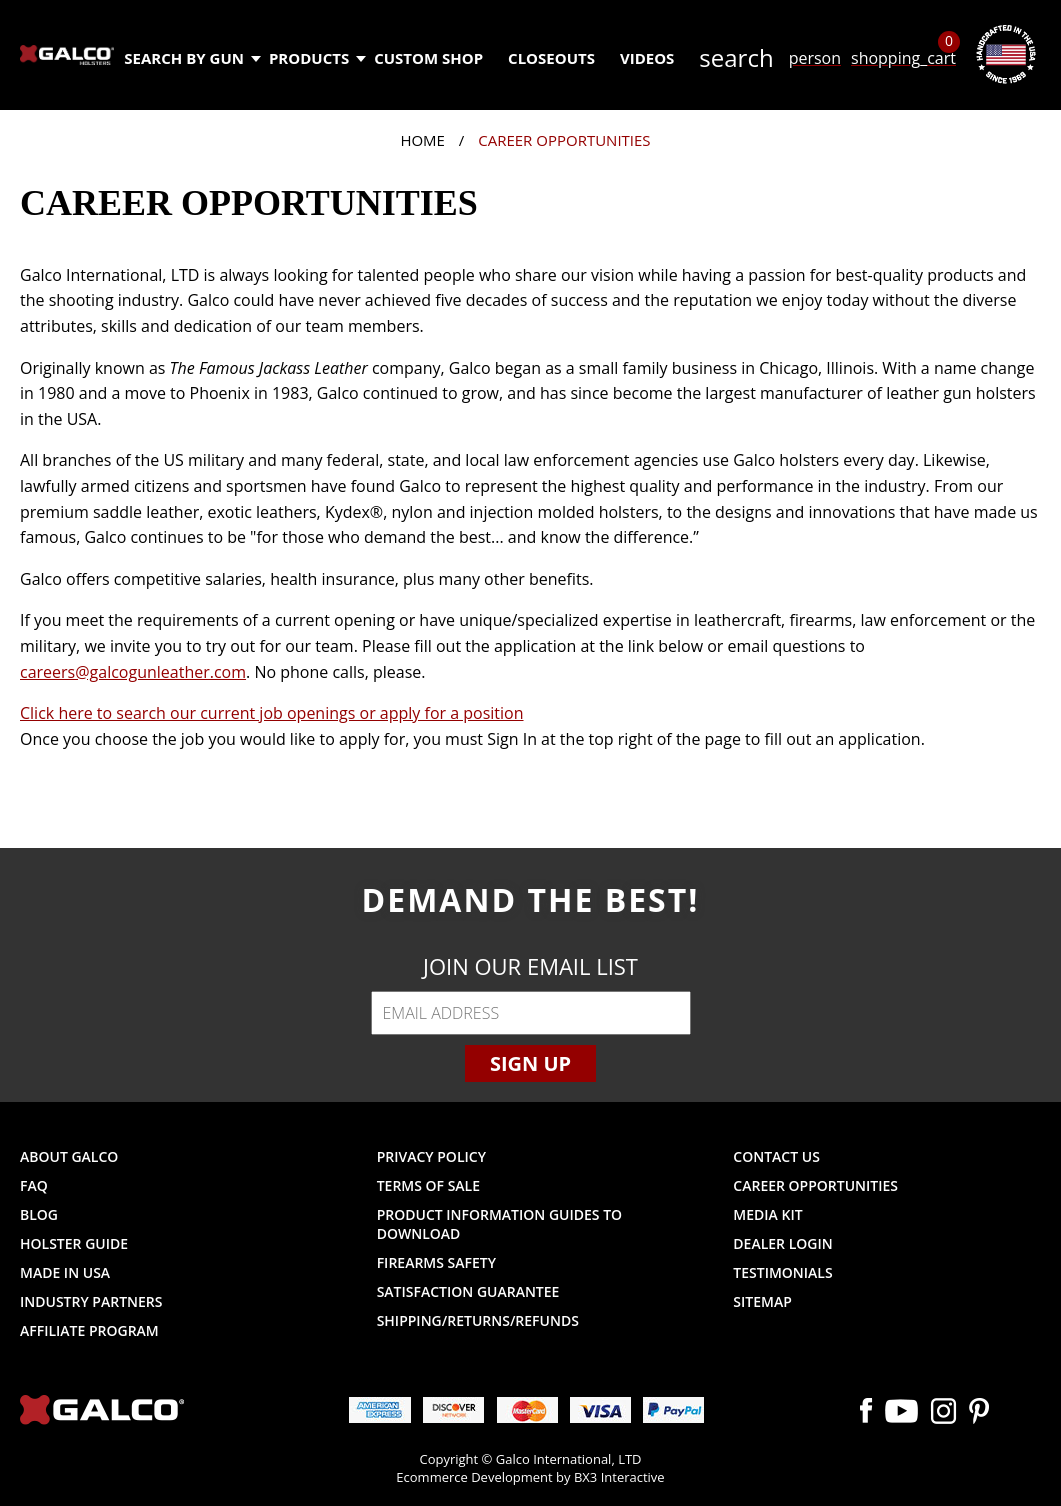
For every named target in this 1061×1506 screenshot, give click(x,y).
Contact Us (776, 1156)
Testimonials (782, 1272)
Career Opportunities (815, 1185)
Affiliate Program (89, 1330)
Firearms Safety (436, 1262)
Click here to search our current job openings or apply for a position (272, 713)
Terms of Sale (428, 1185)
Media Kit (767, 1214)
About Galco (69, 1156)
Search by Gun (191, 58)
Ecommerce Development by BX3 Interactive (530, 1477)
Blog (39, 1214)
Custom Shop (428, 58)
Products (316, 58)
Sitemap (762, 1301)
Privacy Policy (431, 1156)
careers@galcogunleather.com (133, 672)
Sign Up (530, 1063)
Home (422, 140)
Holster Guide (74, 1243)
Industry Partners (91, 1301)
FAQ (34, 1185)
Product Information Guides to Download (499, 1224)
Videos (647, 58)
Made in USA (65, 1272)
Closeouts (551, 58)
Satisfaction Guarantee (468, 1291)
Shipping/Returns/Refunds (478, 1320)
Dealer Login (782, 1243)
